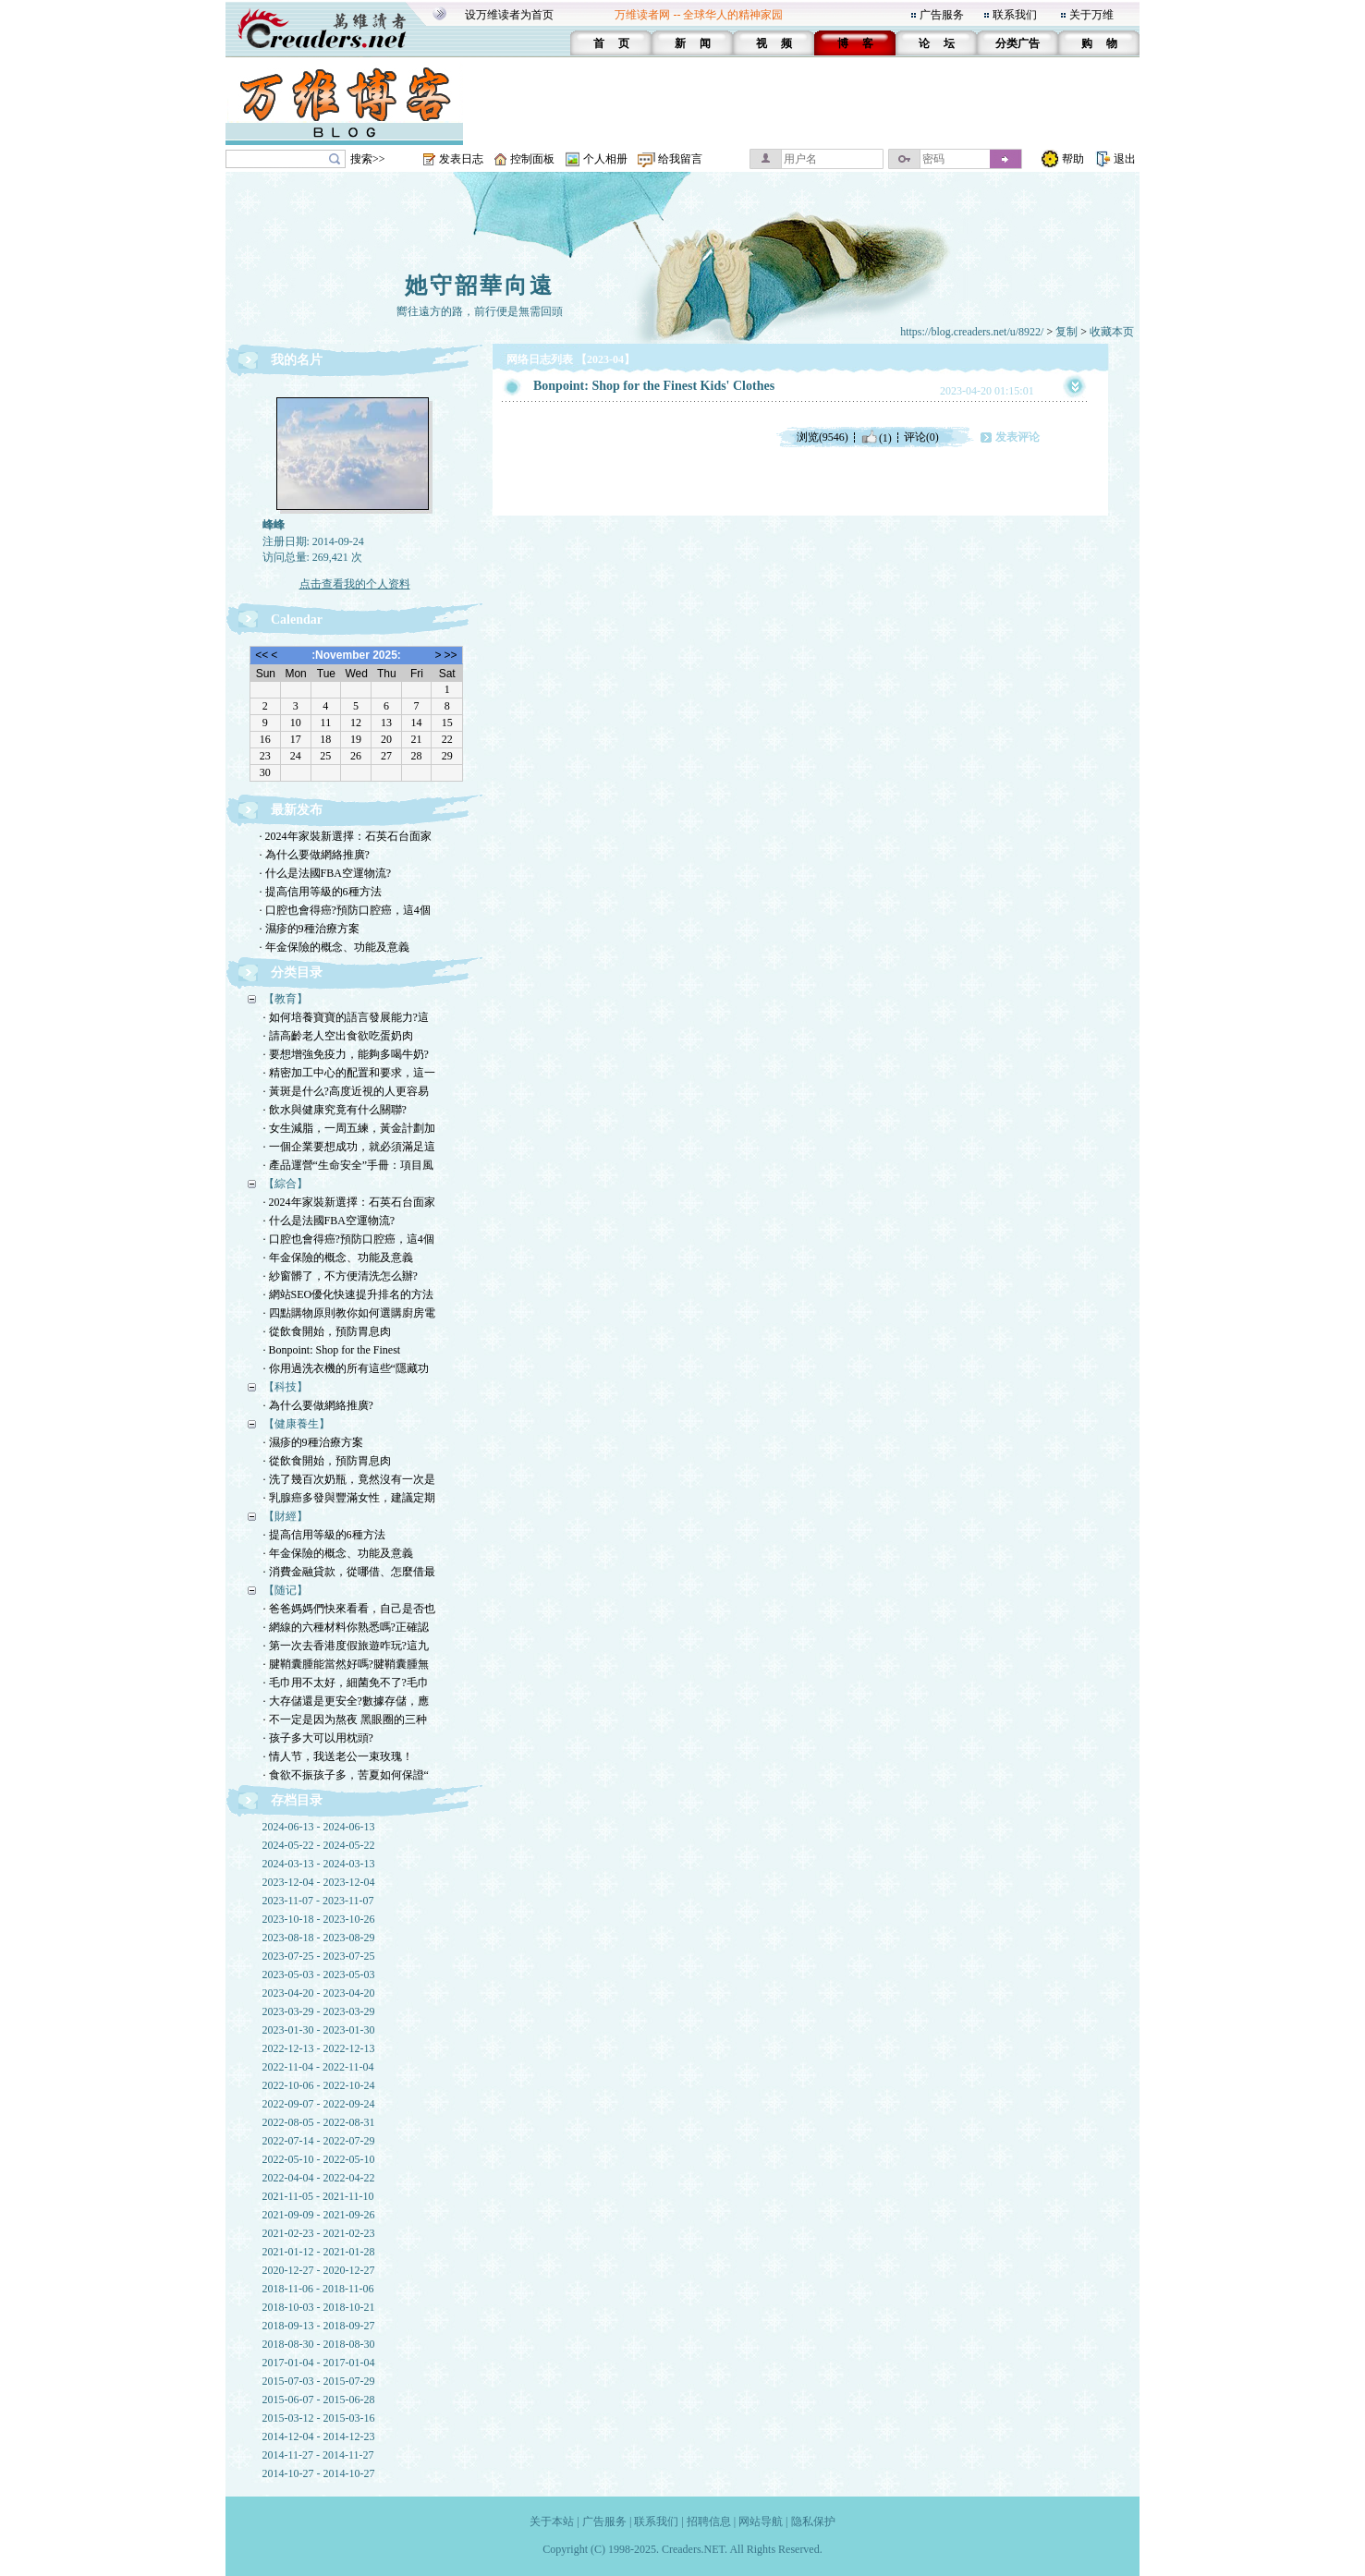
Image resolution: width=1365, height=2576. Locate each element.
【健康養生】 (296, 1423)
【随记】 (285, 1590)
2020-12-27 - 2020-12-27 (318, 2270)
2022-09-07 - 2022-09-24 (318, 2103)
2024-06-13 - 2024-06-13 (318, 1826)
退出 (1125, 158)
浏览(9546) (822, 437)
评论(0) (921, 437)
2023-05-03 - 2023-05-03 (318, 1974)
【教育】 (285, 998)
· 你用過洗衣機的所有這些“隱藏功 (346, 1368)
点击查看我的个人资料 (354, 583)
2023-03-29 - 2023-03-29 (318, 2011)
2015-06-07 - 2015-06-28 (318, 2399)
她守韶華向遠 (480, 285)
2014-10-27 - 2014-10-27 (318, 2473)
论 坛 (937, 43)
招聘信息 (709, 2521)
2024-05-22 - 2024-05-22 (318, 1845)
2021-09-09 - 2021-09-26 (318, 2214)
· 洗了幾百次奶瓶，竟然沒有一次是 (349, 1479)
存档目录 (297, 1800)
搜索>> (367, 158)
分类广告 (1017, 43)
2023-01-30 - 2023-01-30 (318, 2029)
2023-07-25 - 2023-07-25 (318, 1956)
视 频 (774, 43)
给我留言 (680, 158)
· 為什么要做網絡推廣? (315, 854)
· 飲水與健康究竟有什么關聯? (335, 1109)
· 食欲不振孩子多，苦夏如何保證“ (346, 1774)
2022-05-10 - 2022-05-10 (318, 2159)
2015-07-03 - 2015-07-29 (318, 2381)
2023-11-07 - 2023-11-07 (318, 1900)
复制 (1066, 331)
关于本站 (552, 2521)
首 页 (611, 43)
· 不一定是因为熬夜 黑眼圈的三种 (345, 1719)
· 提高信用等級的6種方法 (321, 891)
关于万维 (1091, 14)
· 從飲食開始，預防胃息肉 (327, 1331)
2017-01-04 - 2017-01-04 (318, 2362)
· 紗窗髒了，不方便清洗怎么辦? (340, 1276)
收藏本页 (1112, 331)
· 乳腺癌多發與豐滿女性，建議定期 (349, 1497)
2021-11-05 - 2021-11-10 (318, 2196)
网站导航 (760, 2521)
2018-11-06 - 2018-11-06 (318, 2288)
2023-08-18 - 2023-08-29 (318, 1937)
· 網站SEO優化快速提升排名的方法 (348, 1294)
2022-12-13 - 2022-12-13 (318, 2048)
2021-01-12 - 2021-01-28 (318, 2251)
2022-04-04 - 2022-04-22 (318, 2177)
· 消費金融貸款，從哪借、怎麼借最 (349, 1571)
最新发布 (297, 810)
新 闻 (693, 43)
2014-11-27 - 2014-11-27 (318, 2454)
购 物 (1099, 43)
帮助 (1073, 158)
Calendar (297, 619)
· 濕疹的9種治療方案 (310, 928)
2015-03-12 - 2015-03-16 (318, 2418)
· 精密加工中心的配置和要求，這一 (349, 1072)
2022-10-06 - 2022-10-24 (318, 2085)
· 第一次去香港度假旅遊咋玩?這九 (346, 1645)
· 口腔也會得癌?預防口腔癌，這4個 (345, 910)
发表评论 (1017, 437)
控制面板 (532, 158)
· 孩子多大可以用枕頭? (318, 1738)
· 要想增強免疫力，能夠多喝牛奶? (346, 1054)
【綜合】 (285, 1183)
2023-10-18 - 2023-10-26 (318, 1919)
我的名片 (297, 360)
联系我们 (1015, 14)
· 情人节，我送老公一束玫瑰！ (338, 1756)
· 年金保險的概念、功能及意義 (334, 947)
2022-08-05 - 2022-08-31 (318, 2122)
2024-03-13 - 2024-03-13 (318, 1863)
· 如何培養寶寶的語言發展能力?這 (346, 1017)
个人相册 (605, 158)
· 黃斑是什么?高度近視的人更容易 (346, 1091)
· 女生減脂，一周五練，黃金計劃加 (349, 1128)
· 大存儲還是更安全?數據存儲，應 (346, 1701)
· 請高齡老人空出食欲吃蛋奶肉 (338, 1035)
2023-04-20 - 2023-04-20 (318, 1993)
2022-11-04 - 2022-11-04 (318, 2066)
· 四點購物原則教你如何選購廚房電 (349, 1312)
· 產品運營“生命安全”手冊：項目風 (348, 1165)
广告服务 (942, 14)
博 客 (855, 43)
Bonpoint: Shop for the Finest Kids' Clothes (653, 386)
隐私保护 (813, 2521)
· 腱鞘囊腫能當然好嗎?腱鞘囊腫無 (346, 1664)
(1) (876, 437)
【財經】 (285, 1516)
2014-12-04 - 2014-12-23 (318, 2436)
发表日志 (461, 158)
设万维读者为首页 (509, 14)
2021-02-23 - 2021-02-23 (318, 2233)
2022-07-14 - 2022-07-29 (318, 2140)
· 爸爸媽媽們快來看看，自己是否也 (349, 1608)
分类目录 (297, 972)
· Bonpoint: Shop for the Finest (332, 1349)
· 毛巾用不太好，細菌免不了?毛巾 (346, 1682)
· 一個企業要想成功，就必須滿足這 (349, 1146)
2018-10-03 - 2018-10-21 (318, 2307)
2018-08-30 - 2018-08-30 (318, 2344)
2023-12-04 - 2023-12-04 (318, 1882)
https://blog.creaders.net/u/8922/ (971, 331)
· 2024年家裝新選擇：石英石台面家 (346, 836)
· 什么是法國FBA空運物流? (326, 873)
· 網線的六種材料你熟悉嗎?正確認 (346, 1627)
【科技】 (285, 1386)
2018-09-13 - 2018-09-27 (318, 2325)
